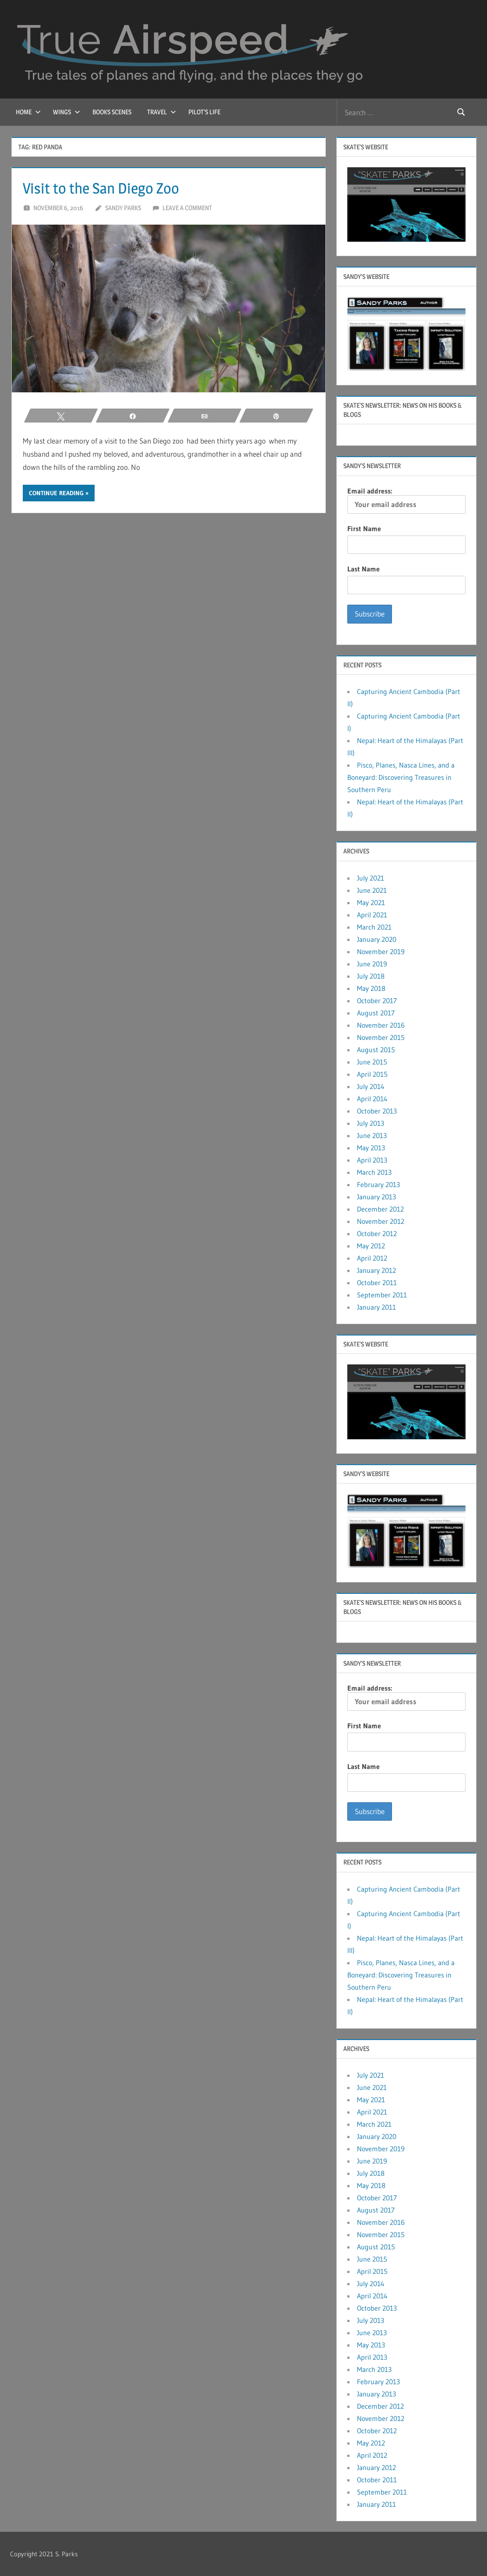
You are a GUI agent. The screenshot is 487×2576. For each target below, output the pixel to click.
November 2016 (381, 1025)
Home (28, 112)
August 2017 (376, 1012)
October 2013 (377, 1111)
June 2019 (372, 963)
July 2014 (371, 1086)
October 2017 (377, 1000)
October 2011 (377, 1282)
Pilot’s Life (204, 112)
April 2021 (372, 914)
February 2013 (378, 1184)
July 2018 (371, 976)
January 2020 (376, 939)
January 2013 (376, 1196)
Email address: (406, 500)
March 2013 (374, 1172)
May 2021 (371, 902)
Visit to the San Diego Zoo (105, 187)
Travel (161, 112)
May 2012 (371, 1245)
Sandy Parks (123, 208)
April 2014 (372, 1098)
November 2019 (381, 951)
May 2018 (371, 988)
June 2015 (372, 1061)
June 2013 (372, 1135)
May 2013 (371, 1147)
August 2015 (376, 1049)
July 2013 (370, 1123)
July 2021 (370, 878)
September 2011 (382, 1294)
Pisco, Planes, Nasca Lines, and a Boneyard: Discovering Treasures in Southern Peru (401, 777)
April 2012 (372, 1258)
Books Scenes (111, 112)
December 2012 (380, 1209)
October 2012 (377, 1233)
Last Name (363, 568)
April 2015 (372, 1074)
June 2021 (372, 890)
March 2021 (374, 927)
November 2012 (380, 1221)
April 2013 (372, 1160)
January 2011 (376, 1307)
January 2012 (376, 1270)
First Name (364, 528)
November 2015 (381, 1037)
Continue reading (56, 493)
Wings (66, 112)
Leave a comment (187, 208)
